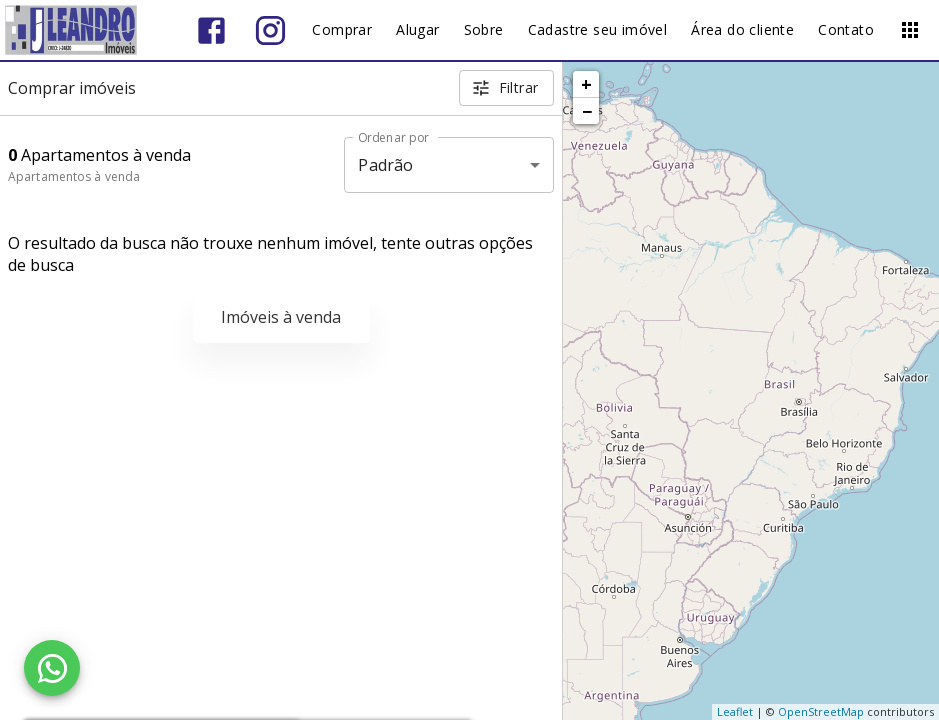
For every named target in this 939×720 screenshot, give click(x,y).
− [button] (587, 111)
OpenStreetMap (821, 711)
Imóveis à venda (281, 317)
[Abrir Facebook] (211, 30)
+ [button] (586, 84)
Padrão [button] (385, 165)
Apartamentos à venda (74, 176)
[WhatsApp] (52, 668)
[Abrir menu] (910, 30)
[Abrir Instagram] (270, 30)
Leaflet (735, 711)
